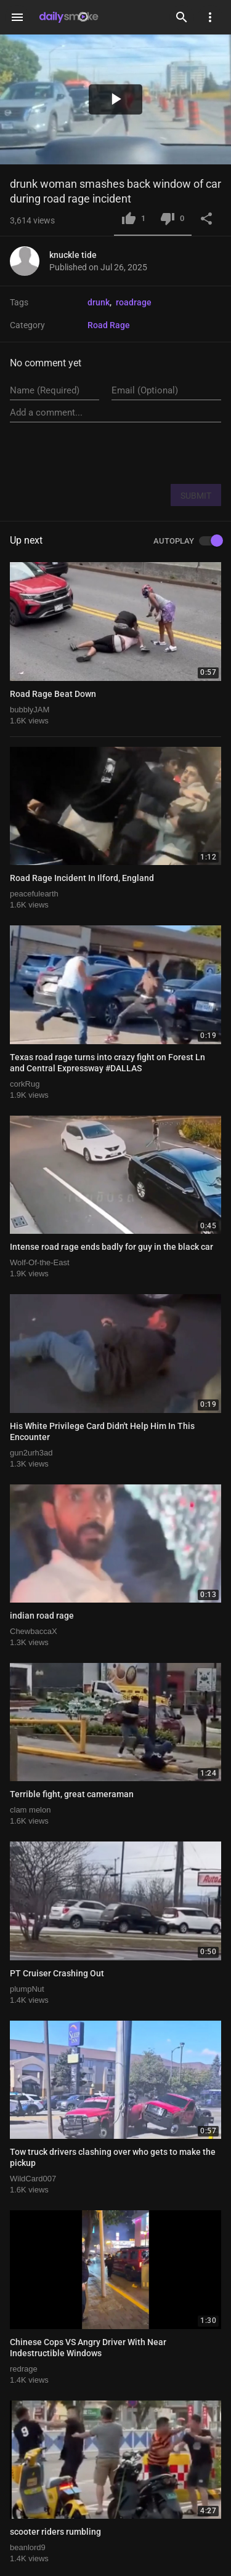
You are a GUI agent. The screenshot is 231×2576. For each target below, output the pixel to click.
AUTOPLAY (187, 541)
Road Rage (108, 325)
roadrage (134, 302)
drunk (98, 302)
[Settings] (210, 17)
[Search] (181, 17)
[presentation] (127, 453)
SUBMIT (195, 496)
